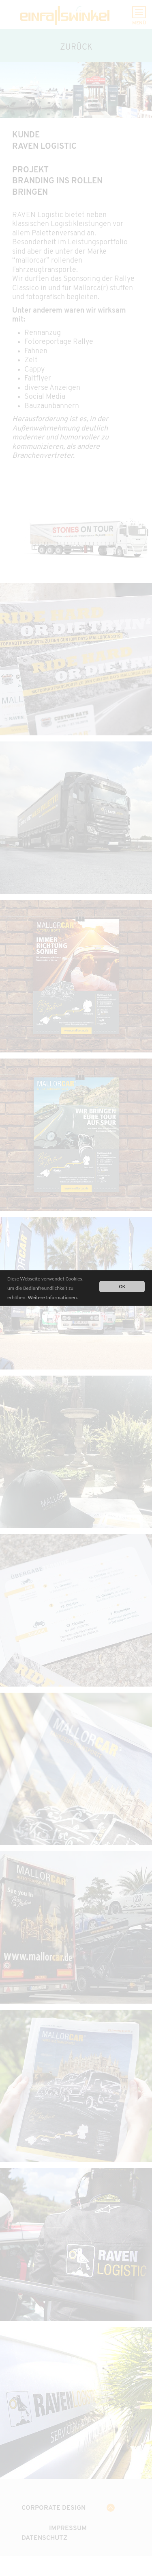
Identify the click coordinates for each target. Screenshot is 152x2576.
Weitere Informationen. (53, 1298)
